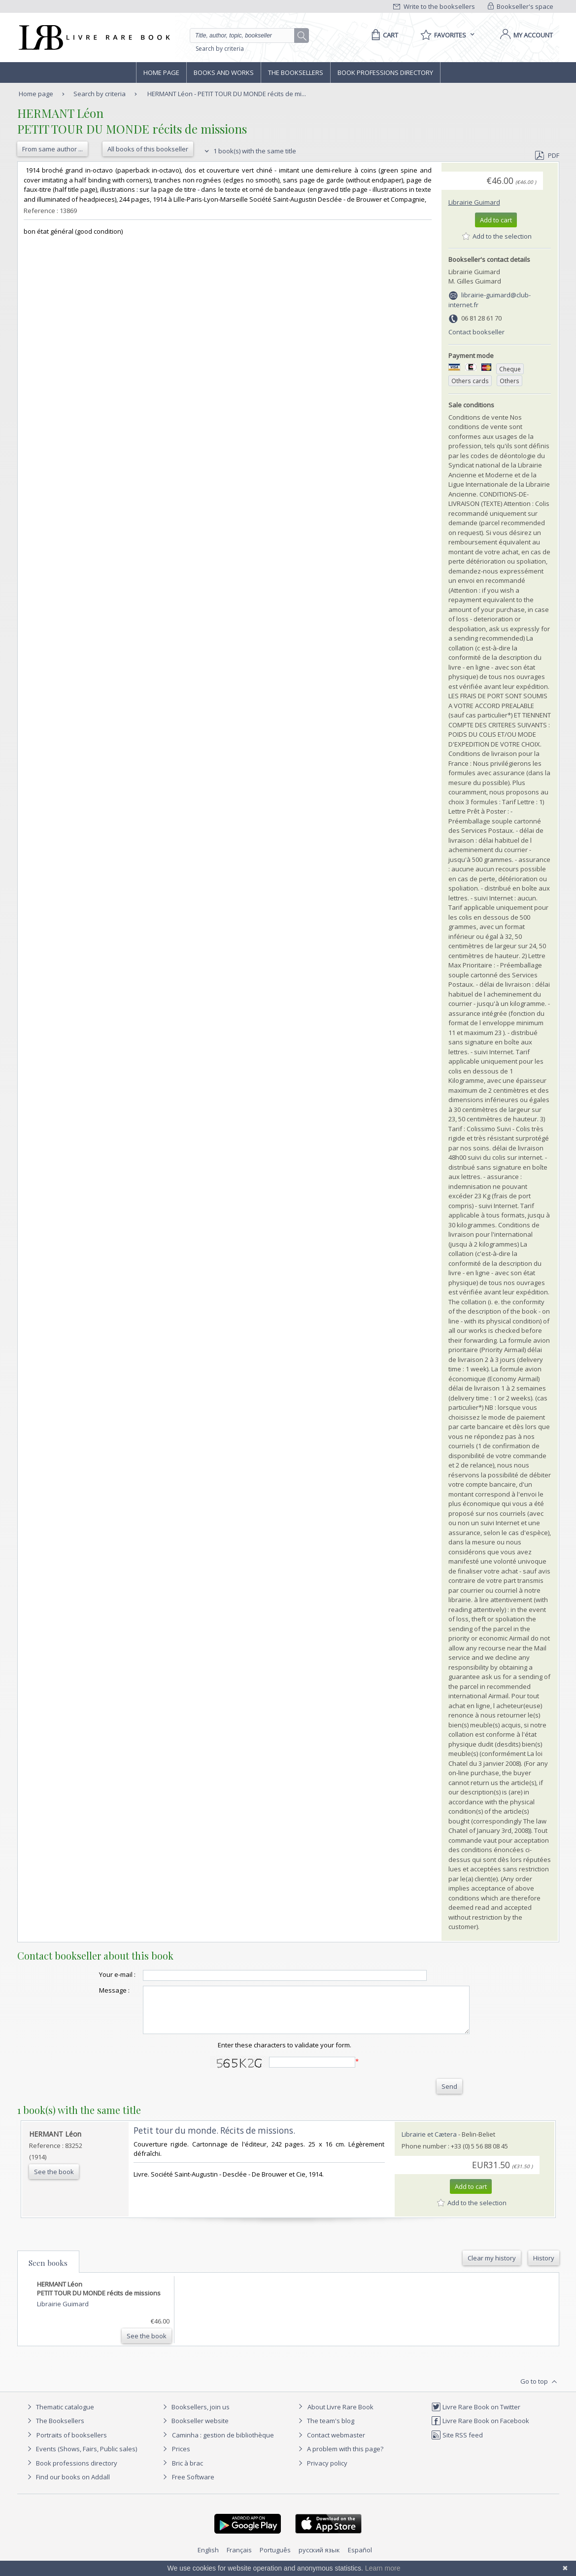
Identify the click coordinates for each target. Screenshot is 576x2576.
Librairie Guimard (474, 202)
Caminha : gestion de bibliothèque (223, 2443)
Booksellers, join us (195, 2416)
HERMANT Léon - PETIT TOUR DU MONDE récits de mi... (226, 93)
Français (239, 2558)
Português (275, 2558)
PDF (547, 155)
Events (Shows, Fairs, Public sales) (81, 2458)
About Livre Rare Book (340, 2415)
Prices (181, 2457)
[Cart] (383, 35)
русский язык (319, 2558)
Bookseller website (194, 2429)
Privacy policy (321, 2472)
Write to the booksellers (434, 6)
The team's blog (325, 2429)
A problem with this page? (339, 2458)
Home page (161, 72)
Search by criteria (220, 48)
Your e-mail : (97, 1974)
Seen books (48, 2272)
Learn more (383, 2568)
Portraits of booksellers (71, 2443)
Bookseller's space (521, 6)
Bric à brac (187, 2472)
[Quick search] (246, 35)
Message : (94, 1990)
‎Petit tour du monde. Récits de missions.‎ (214, 2139)
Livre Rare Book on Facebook (480, 2429)
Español (360, 2558)
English (208, 2558)
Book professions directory (385, 72)
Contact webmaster (330, 2444)
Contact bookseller (476, 331)
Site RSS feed (457, 2444)
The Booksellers (295, 72)
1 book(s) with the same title (249, 150)
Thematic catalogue (59, 2416)
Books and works (224, 72)
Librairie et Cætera (429, 2143)
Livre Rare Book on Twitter (475, 2416)
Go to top (539, 2391)
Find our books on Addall (67, 2486)
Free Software (193, 2485)
